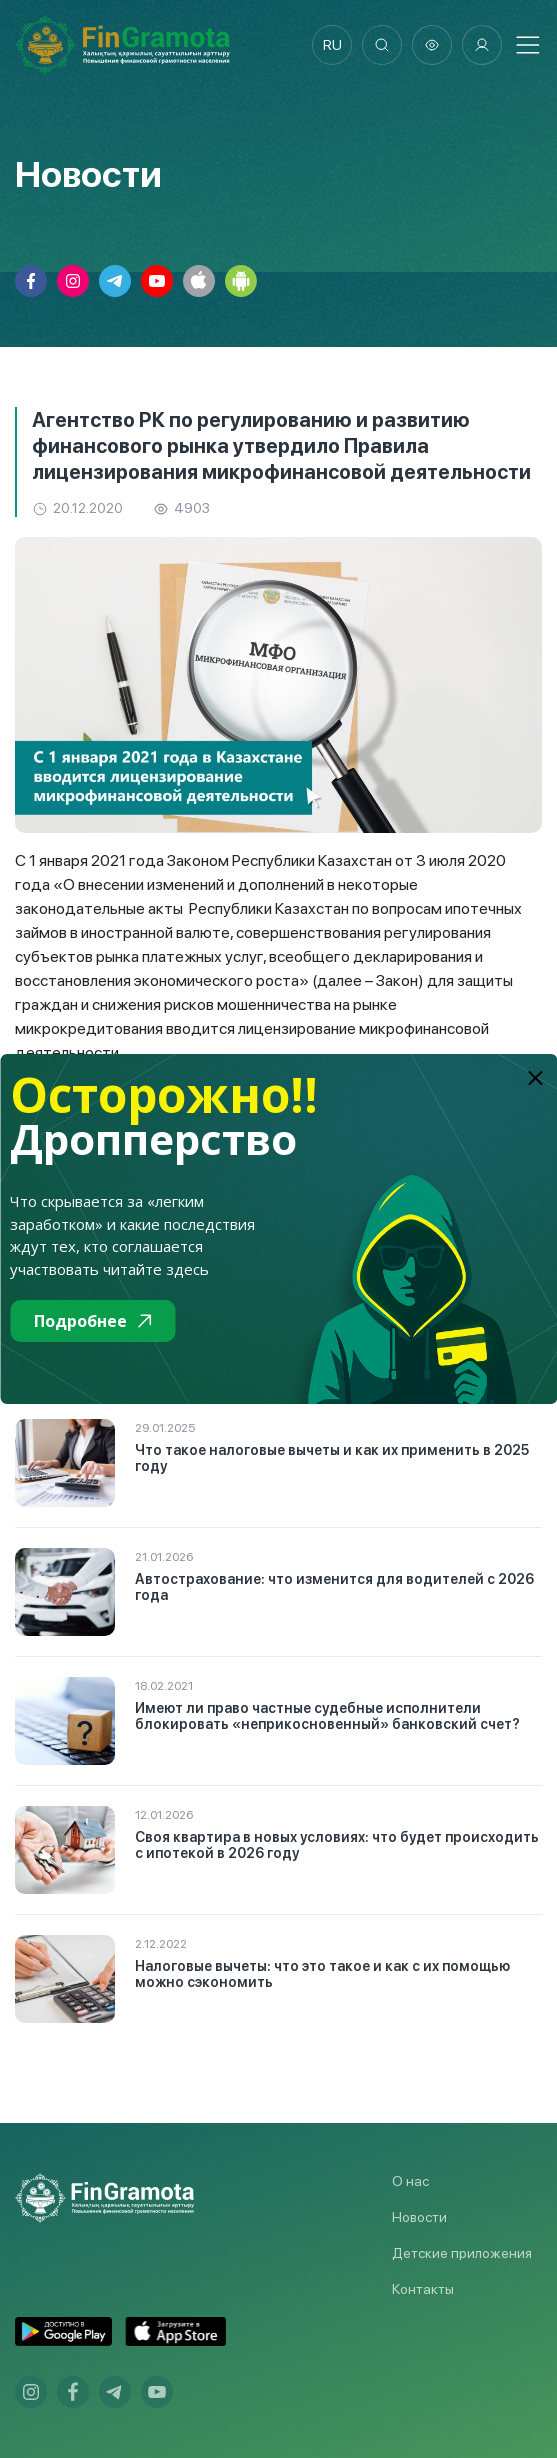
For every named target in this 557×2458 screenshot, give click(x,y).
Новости (419, 2217)
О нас (410, 2181)
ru (332, 45)
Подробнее (92, 1321)
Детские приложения (462, 2253)
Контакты (423, 2289)
